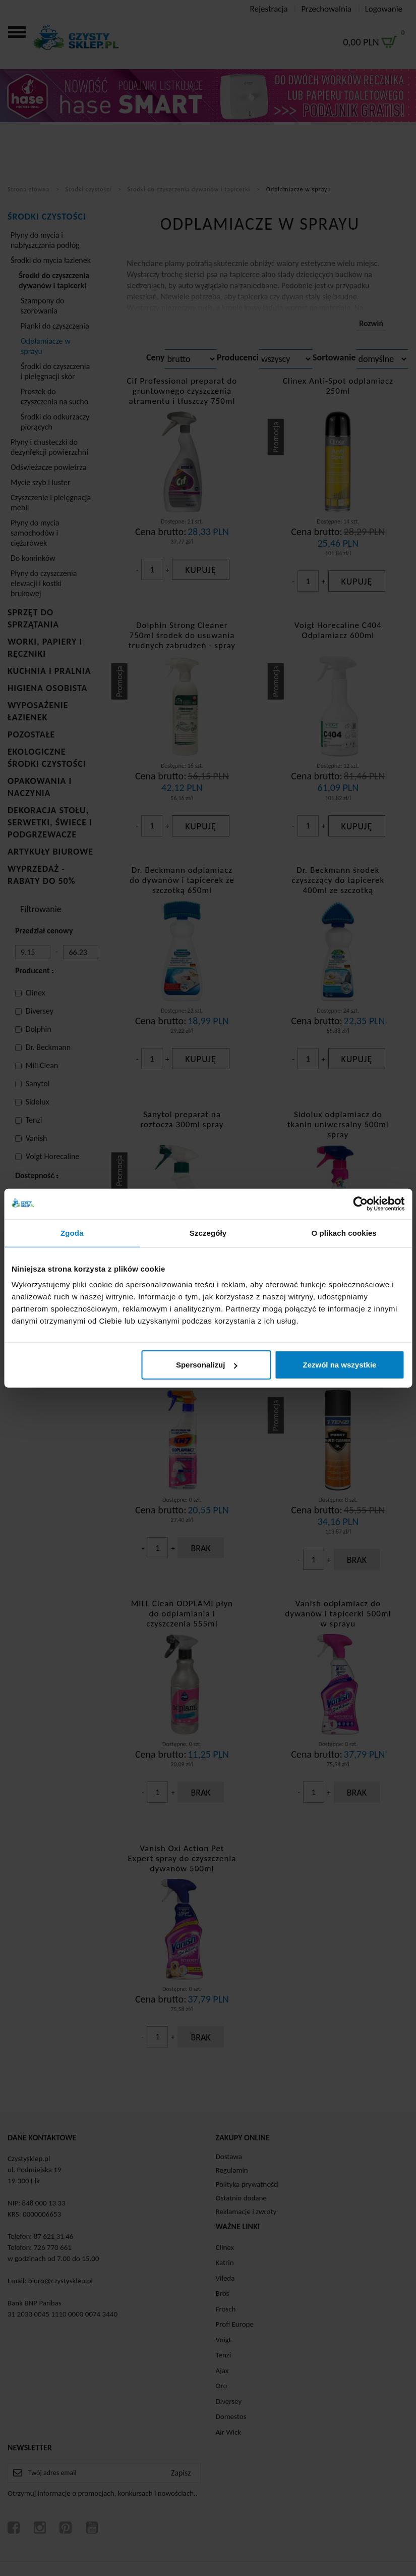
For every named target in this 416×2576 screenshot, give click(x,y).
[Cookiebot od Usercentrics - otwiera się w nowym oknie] (360, 1203)
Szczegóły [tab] (208, 1232)
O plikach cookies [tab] (344, 1232)
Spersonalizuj (206, 1364)
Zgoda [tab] (72, 1232)
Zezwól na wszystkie (340, 1364)
